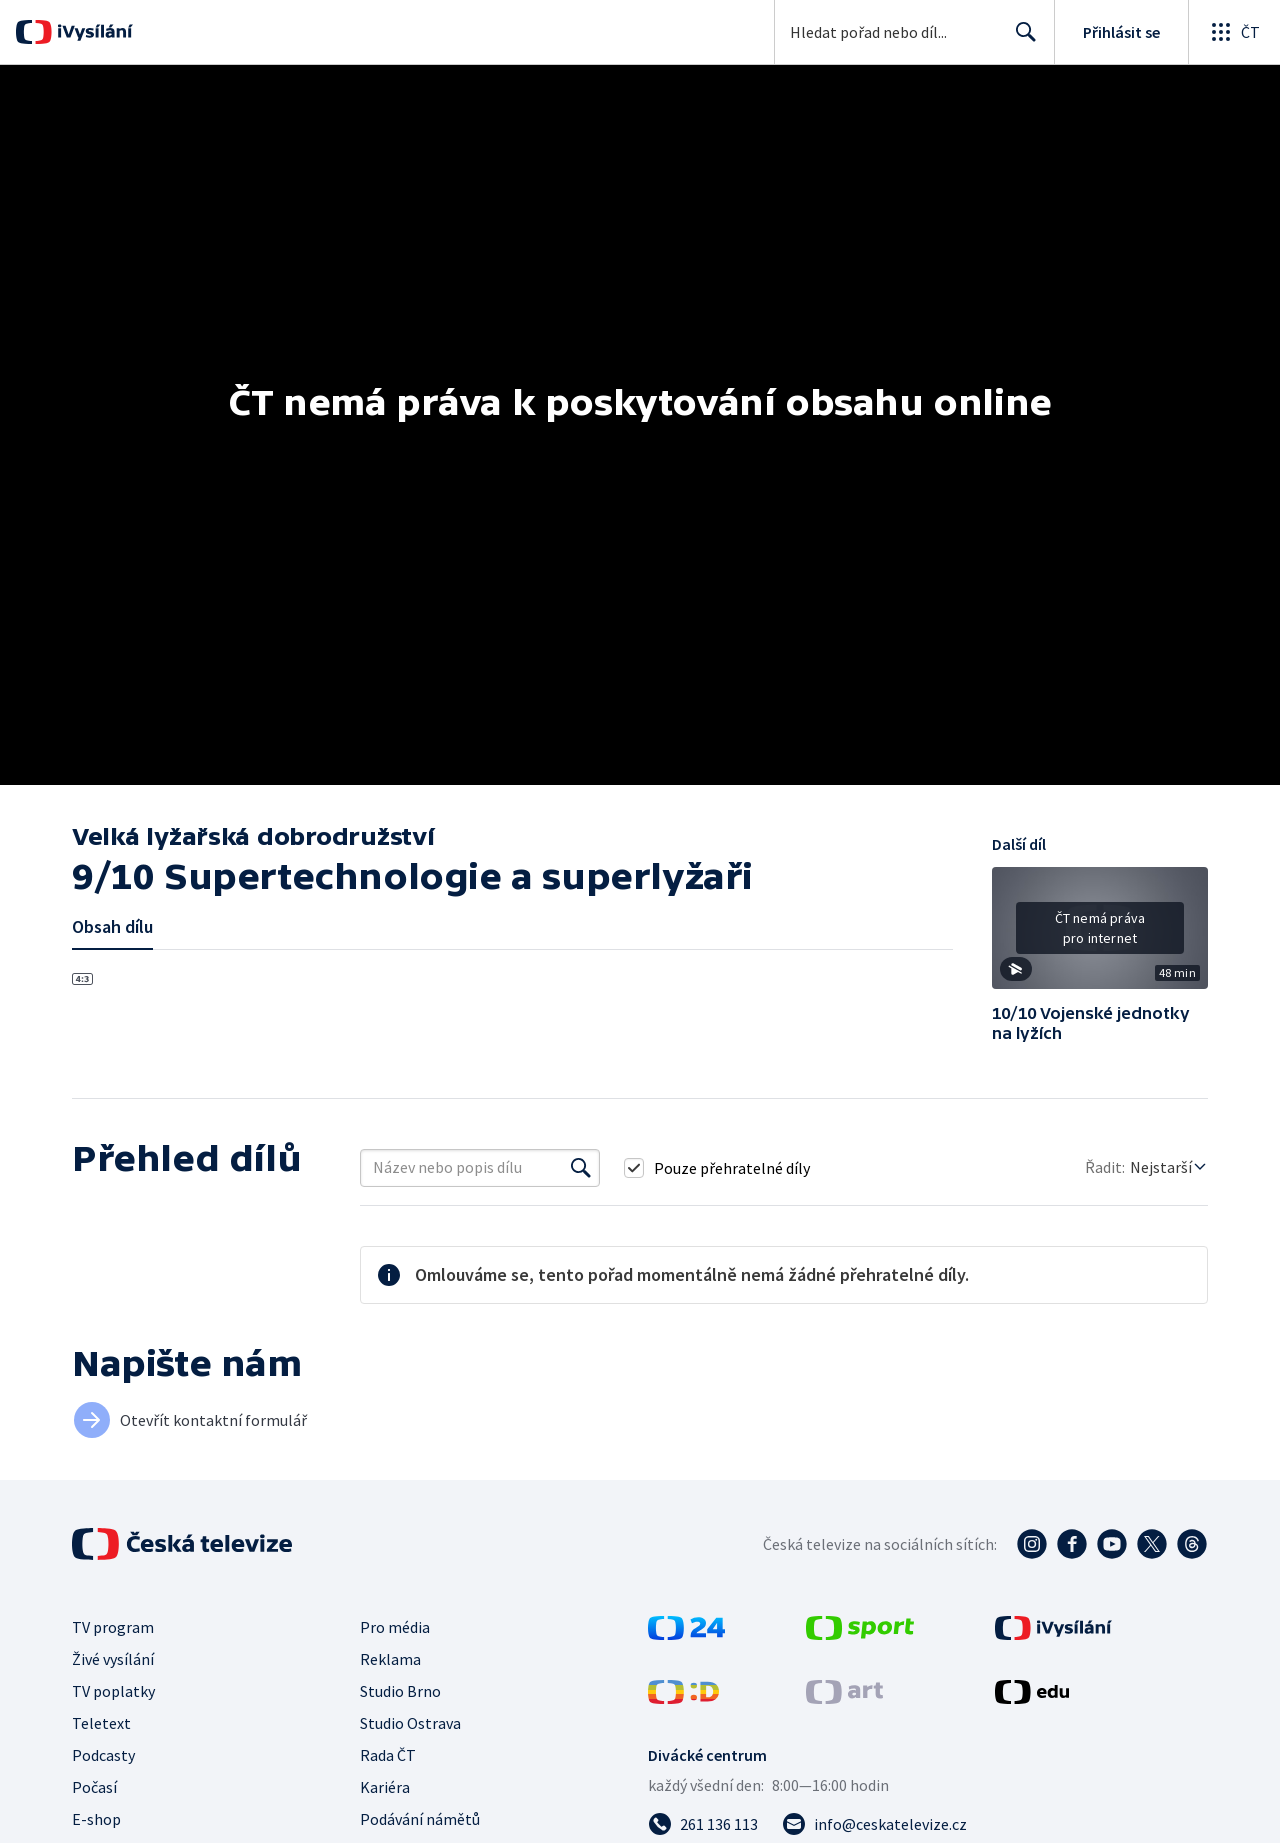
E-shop (96, 1819)
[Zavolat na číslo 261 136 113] (703, 1824)
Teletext (101, 1723)
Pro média (395, 1627)
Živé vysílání (113, 1659)
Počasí (94, 1787)
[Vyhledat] (581, 1168)
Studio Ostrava (410, 1723)
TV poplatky (113, 1691)
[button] (1100, 935)
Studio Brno (400, 1691)
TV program (113, 1627)
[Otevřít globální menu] (1234, 32)
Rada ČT (388, 1755)
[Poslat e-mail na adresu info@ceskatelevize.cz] (874, 1824)
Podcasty (103, 1755)
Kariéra (385, 1787)
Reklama (390, 1659)
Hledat (1020, 40)
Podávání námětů (420, 1819)
